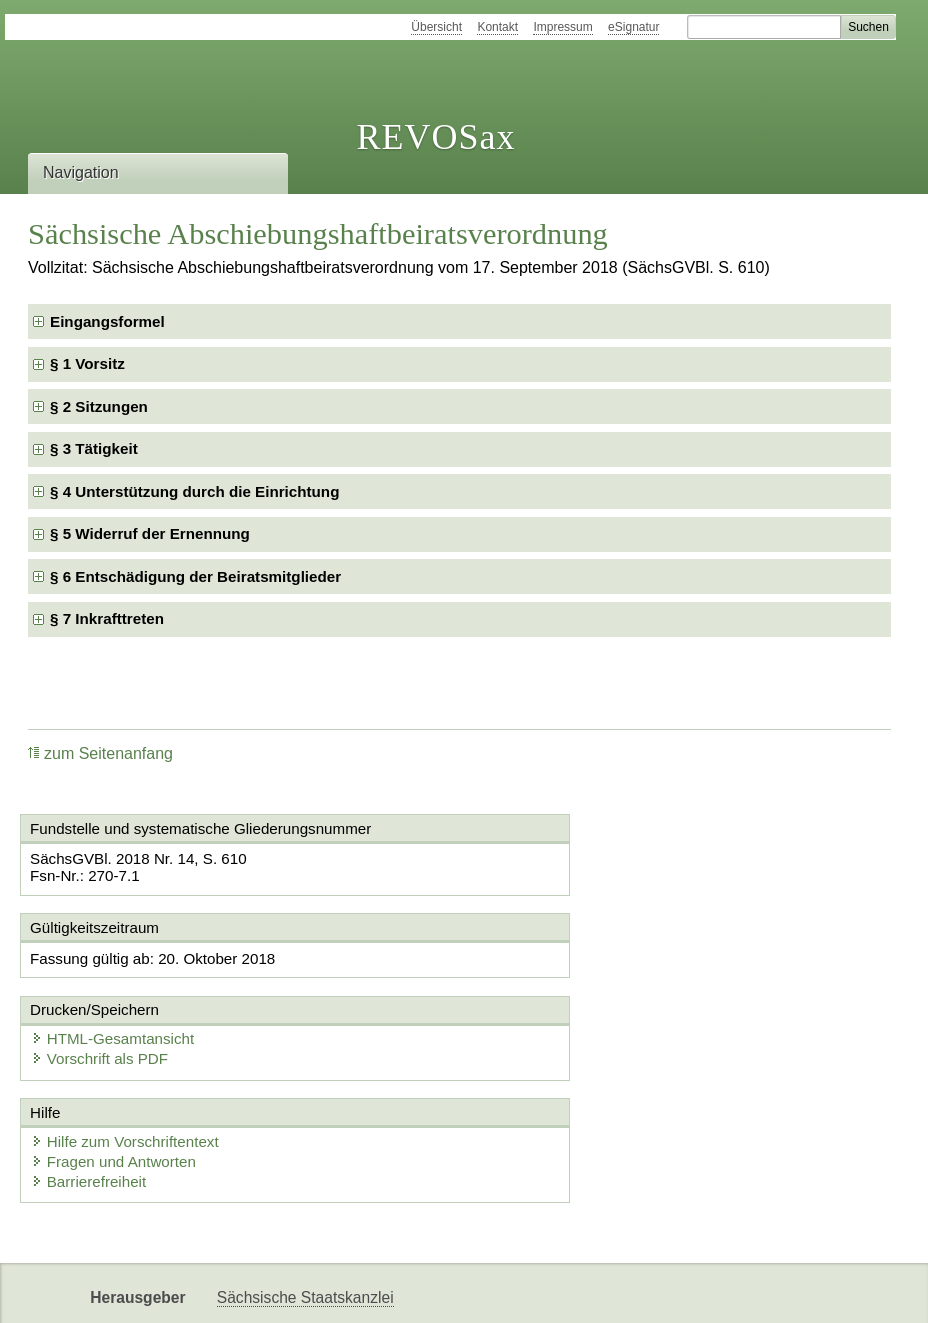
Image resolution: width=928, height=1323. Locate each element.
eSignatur (633, 27)
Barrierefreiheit (95, 1102)
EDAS (446, 1290)
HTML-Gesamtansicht (571, 959)
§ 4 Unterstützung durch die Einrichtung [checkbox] (194, 491)
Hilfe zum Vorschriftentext (131, 1062)
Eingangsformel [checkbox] (107, 321)
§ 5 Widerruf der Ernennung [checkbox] (150, 533)
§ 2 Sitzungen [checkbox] (99, 406)
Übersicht (436, 27)
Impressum (562, 27)
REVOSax (435, 137)
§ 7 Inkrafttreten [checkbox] (107, 618)
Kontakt (497, 27)
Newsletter (254, 1290)
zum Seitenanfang (100, 753)
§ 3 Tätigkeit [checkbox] (94, 448)
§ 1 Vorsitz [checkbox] (87, 363)
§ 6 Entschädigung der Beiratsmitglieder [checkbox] (195, 576)
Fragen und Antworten (120, 1082)
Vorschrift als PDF (558, 979)
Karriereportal (357, 1290)
